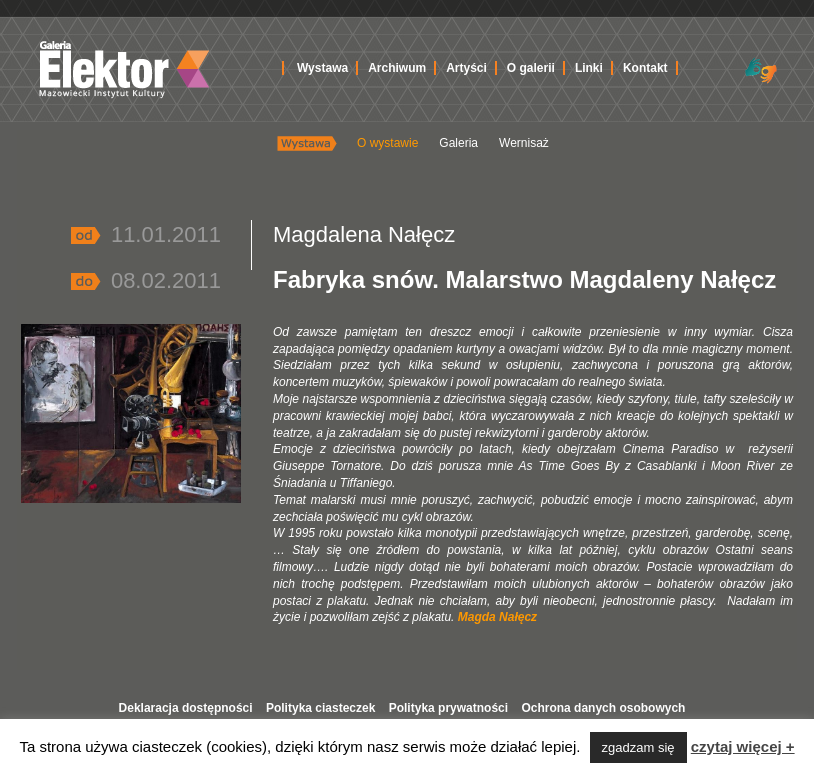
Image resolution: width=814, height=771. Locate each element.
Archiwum (397, 68)
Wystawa (322, 68)
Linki (589, 68)
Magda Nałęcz (497, 617)
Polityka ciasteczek (320, 708)
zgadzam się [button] (638, 747)
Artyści (466, 68)
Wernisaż (524, 143)
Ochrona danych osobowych (603, 708)
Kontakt (645, 68)
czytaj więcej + (743, 746)
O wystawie (387, 143)
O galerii (531, 68)
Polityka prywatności (448, 708)
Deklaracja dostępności (186, 708)
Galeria (458, 143)
